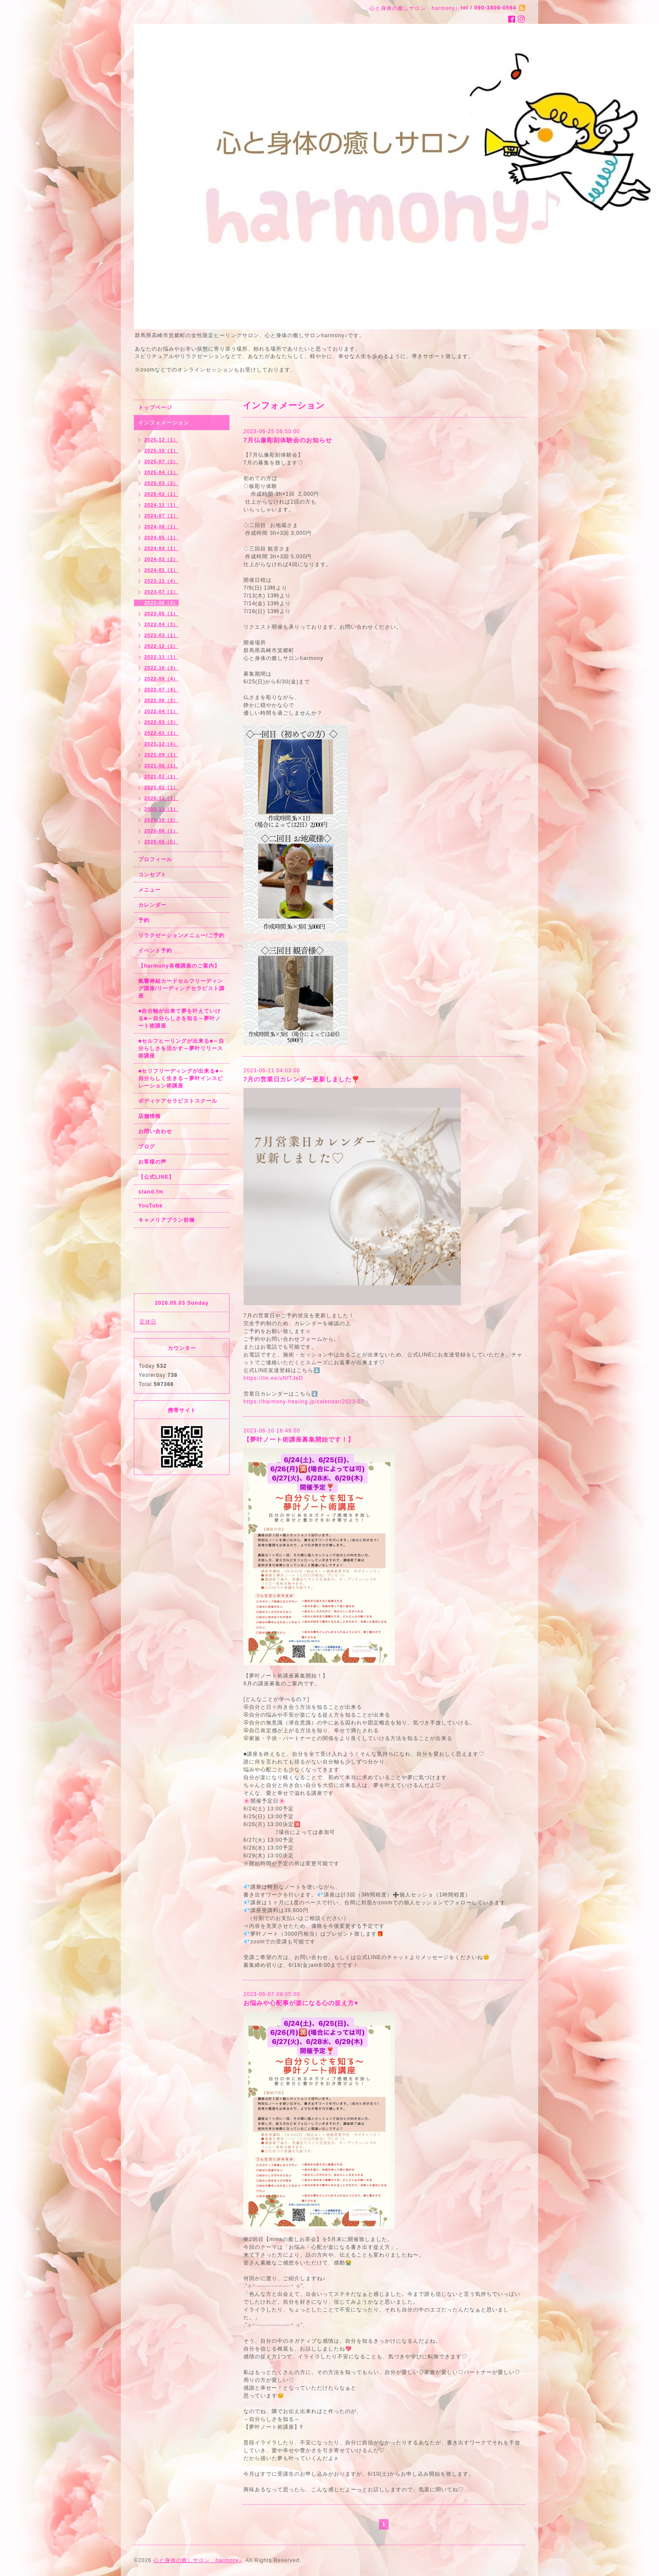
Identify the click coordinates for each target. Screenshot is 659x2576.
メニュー (149, 890)
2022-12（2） (161, 646)
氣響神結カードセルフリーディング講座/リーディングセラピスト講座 (181, 988)
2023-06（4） (161, 602)
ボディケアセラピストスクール (177, 1101)
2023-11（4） (161, 580)
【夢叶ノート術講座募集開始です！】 (298, 1439)
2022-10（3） (161, 667)
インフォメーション (163, 423)
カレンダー (152, 905)
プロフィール (155, 859)
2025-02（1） (161, 494)
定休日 (148, 1322)
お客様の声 (152, 1162)
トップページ (155, 407)
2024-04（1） (161, 548)
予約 (144, 920)
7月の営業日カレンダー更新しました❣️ (301, 1079)
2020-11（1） (161, 809)
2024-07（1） (161, 515)
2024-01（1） (161, 570)
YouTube (150, 1206)
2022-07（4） (161, 689)
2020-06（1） (161, 830)
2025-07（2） (161, 461)
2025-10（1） (161, 450)
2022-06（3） (161, 700)
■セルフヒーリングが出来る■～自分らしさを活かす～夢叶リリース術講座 (181, 1048)
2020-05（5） (161, 841)
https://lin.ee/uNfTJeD (273, 1378)
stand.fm (150, 1192)
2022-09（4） (161, 678)
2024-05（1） (161, 537)
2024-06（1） (161, 526)
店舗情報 (149, 1116)
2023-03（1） (161, 635)
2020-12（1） (161, 798)
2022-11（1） (161, 657)
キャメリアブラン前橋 (166, 1220)
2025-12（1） (161, 439)
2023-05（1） (161, 613)
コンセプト (152, 875)
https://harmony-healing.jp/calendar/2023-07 (303, 1402)
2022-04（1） (161, 711)
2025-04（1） (161, 472)
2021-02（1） (161, 776)
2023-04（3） (161, 624)
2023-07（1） (161, 591)
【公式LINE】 (156, 1177)
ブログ (146, 1147)
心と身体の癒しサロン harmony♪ (197, 2560)
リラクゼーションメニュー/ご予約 (181, 935)
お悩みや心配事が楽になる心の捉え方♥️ (300, 2002)
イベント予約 (155, 951)
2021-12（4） (161, 743)
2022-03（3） (161, 722)
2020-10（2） (161, 819)
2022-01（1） (161, 733)
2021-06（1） (161, 765)
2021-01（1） (161, 787)
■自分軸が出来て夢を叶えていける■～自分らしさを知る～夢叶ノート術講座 (179, 1018)
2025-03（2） (161, 483)
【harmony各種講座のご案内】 (179, 966)
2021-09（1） (161, 754)
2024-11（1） (161, 504)
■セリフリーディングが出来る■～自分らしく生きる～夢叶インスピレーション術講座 (181, 1078)
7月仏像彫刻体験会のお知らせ (287, 440)
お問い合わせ (155, 1131)
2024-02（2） (161, 559)
